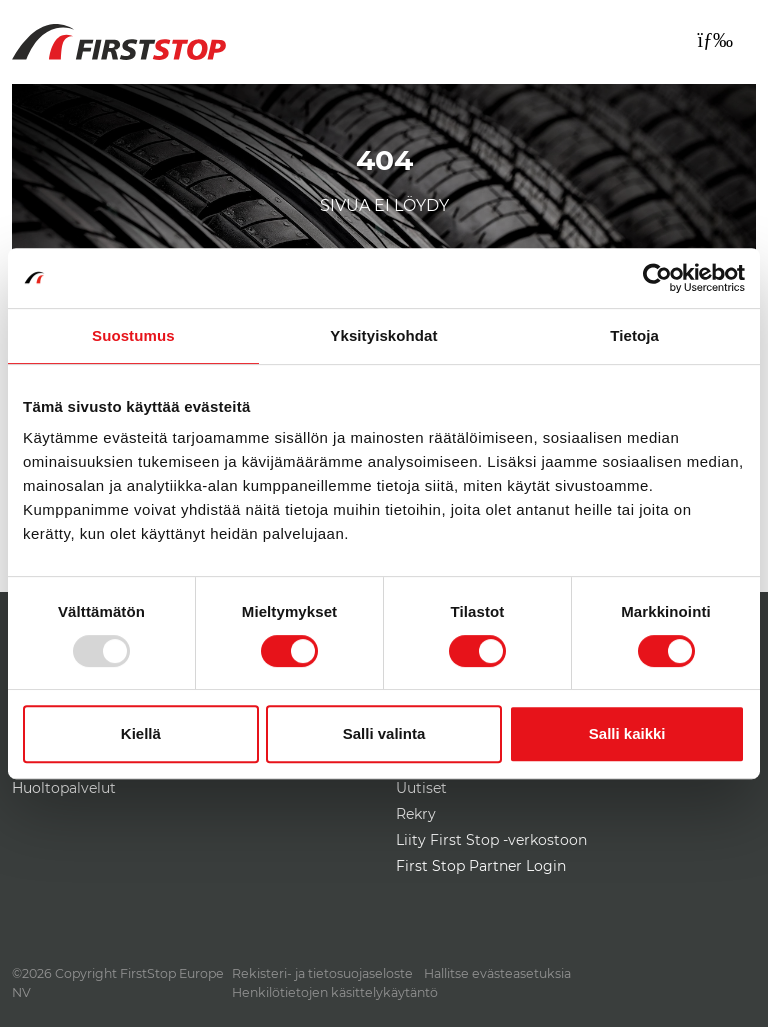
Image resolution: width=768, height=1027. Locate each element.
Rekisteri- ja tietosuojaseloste (322, 973)
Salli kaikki (627, 733)
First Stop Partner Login (481, 866)
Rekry (416, 814)
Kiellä (141, 733)
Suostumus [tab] (133, 335)
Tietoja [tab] (634, 335)
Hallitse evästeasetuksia (497, 973)
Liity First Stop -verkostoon (491, 840)
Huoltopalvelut (64, 788)
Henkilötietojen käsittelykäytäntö (335, 992)
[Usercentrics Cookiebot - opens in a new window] (657, 278)
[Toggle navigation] (715, 40)
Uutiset (421, 788)
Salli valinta (384, 733)
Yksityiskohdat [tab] (383, 335)
